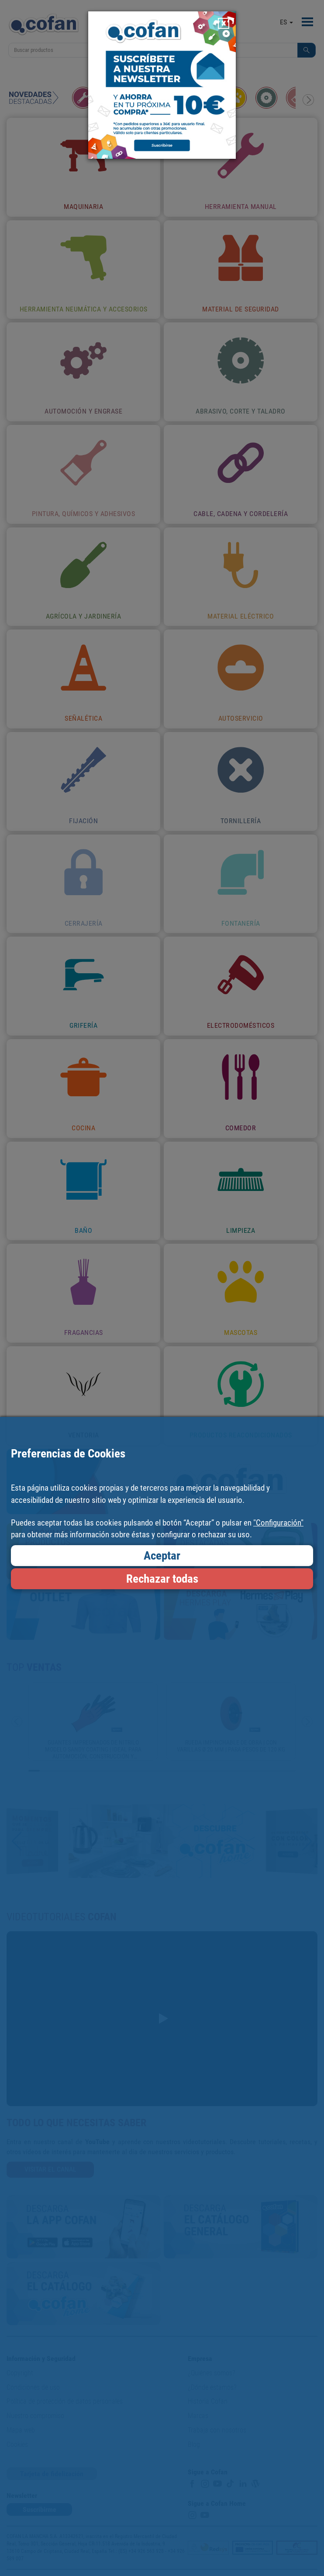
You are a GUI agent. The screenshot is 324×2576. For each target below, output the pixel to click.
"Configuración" (278, 1523)
